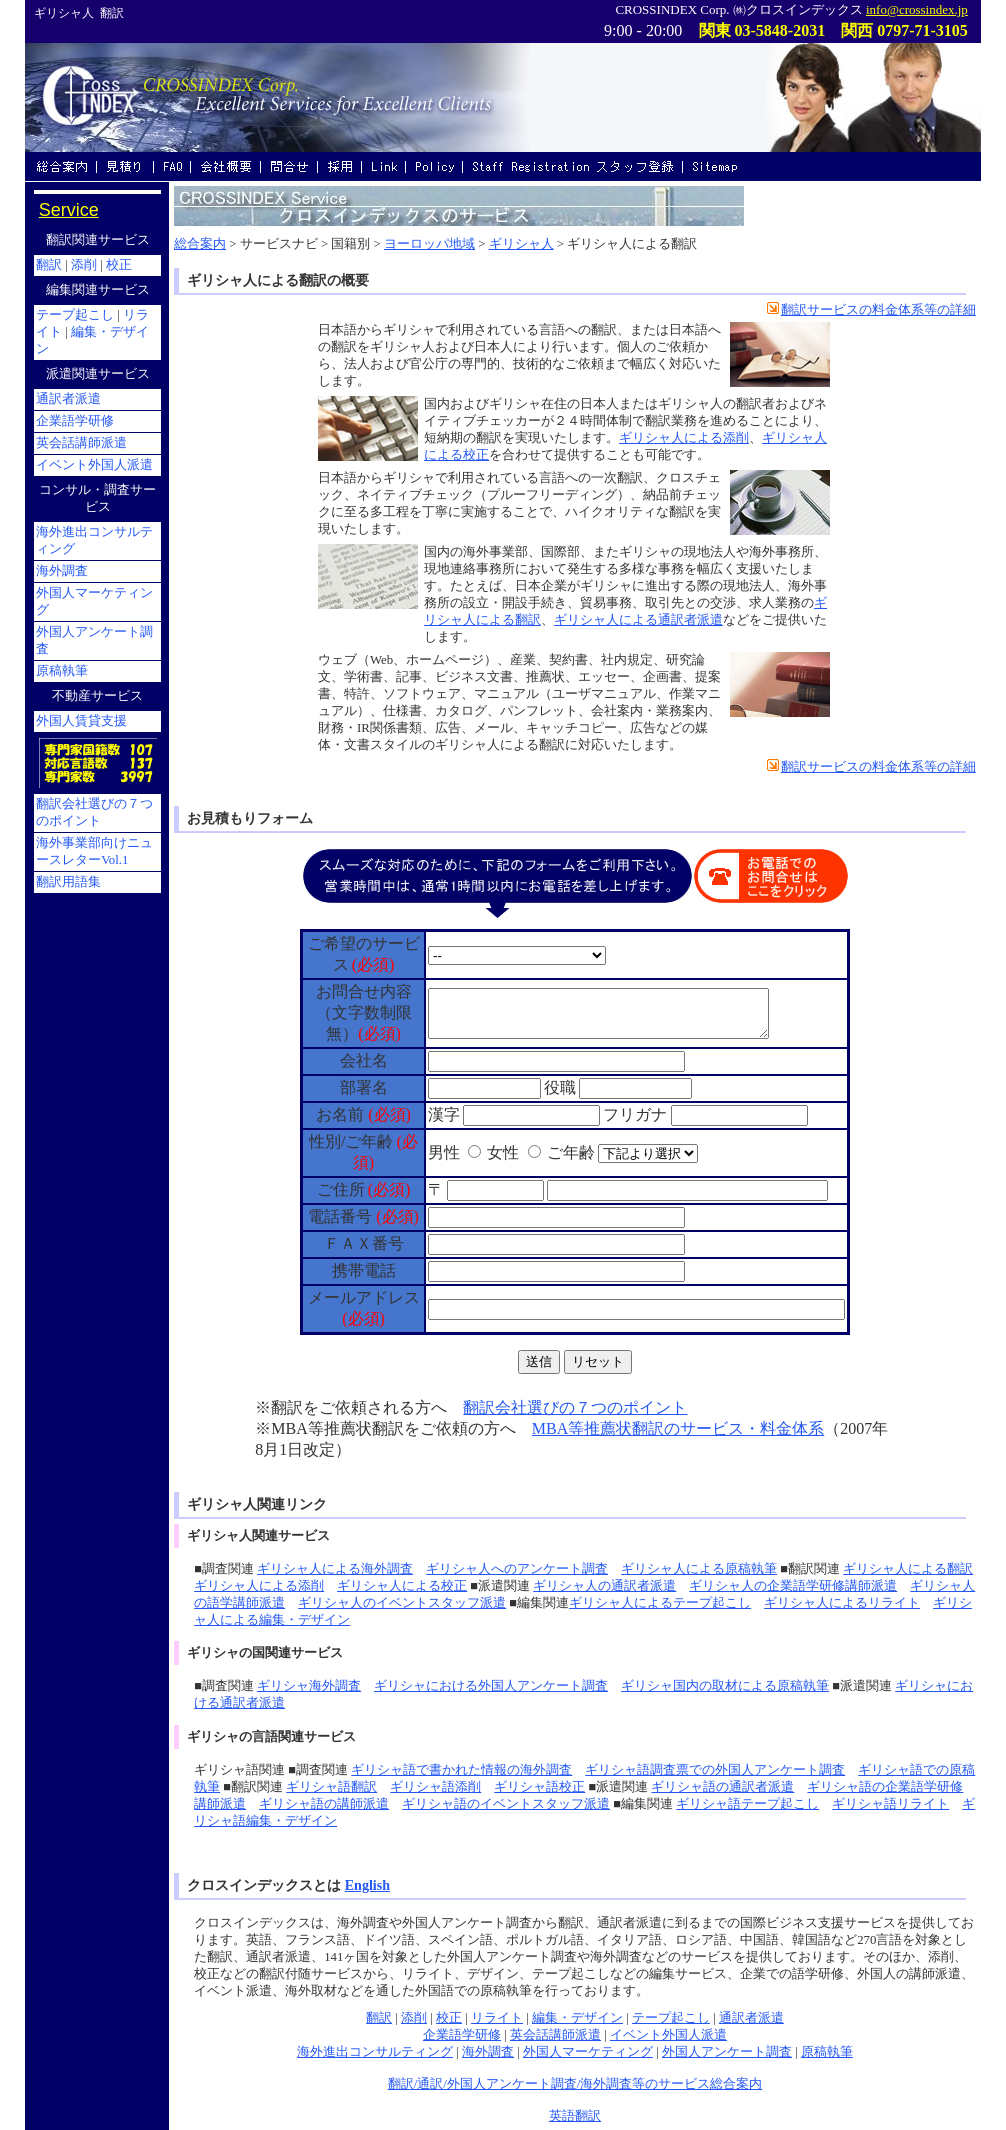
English (367, 1885)
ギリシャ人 (521, 244)
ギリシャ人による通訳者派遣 (638, 620)
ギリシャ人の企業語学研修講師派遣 (793, 1586)
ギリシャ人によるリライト (842, 1603)
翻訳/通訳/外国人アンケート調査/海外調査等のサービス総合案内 (575, 2084)
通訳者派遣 (751, 2018)
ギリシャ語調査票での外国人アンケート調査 (715, 1770)
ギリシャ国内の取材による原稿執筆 (725, 1686)
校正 (449, 2018)
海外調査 (488, 2052)
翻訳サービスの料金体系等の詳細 (871, 310)
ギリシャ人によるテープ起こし (660, 1603)
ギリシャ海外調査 (309, 1686)
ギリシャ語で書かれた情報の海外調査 (461, 1770)
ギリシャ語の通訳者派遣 (722, 1787)
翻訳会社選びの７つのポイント (575, 1407)
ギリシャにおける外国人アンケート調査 (491, 1686)
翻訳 (379, 2018)
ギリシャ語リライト (890, 1804)
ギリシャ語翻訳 (331, 1787)
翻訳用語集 (68, 882)
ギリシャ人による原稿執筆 (699, 1569)
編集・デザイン (577, 2018)
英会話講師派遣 (555, 2035)
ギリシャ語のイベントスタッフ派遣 (506, 1804)
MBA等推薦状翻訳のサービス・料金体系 (678, 1428)
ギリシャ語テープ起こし (747, 1804)
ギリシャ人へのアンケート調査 (517, 1569)
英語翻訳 (575, 2116)
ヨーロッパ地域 (429, 244)
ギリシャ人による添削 (684, 438)
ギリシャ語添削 (435, 1787)
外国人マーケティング (588, 2052)
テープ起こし (671, 2018)
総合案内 (200, 244)
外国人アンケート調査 (727, 2052)
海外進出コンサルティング (375, 2052)
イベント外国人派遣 (668, 2035)
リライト (497, 2018)
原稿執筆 (827, 2052)
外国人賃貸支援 (81, 721)
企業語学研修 (462, 2035)
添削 (414, 2018)
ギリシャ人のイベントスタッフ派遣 (402, 1603)
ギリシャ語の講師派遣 (324, 1804)
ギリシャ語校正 (539, 1787)
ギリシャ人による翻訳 (908, 1569)
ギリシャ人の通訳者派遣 (604, 1586)
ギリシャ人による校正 (402, 1586)
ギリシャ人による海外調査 (335, 1569)
